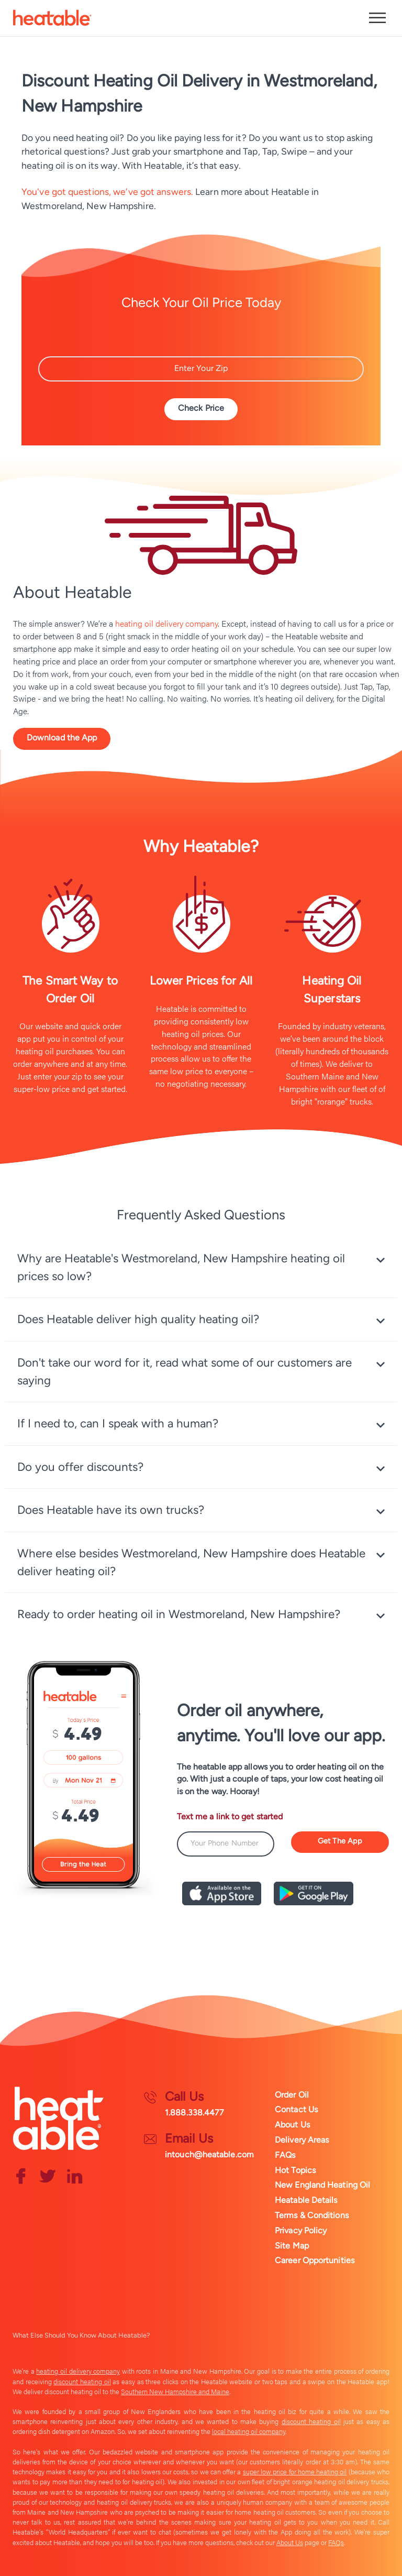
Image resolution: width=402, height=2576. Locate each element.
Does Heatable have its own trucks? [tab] (110, 1511)
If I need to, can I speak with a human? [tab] (117, 1424)
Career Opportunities (314, 2260)
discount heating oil (81, 2381)
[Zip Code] (201, 368)
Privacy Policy (301, 2230)
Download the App (62, 738)
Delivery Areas (302, 2139)
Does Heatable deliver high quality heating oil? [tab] (138, 1320)
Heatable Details (306, 2199)
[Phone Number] (226, 1845)
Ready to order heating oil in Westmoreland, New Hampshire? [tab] (178, 1615)
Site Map (292, 2245)
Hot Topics (295, 2170)
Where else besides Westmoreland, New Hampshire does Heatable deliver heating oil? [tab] (191, 1563)
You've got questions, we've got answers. (107, 191)
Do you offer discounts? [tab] (80, 1468)
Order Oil (292, 2094)
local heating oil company (248, 2431)
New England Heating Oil (322, 2185)
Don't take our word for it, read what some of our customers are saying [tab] (184, 1373)
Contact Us (296, 2109)
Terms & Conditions (312, 2215)
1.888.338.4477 (194, 2112)
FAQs (285, 2154)
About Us (292, 2124)
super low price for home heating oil (295, 2471)
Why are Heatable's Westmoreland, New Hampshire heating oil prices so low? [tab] (181, 1268)
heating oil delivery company (166, 623)
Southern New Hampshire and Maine (175, 2391)
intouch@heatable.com (209, 2154)
